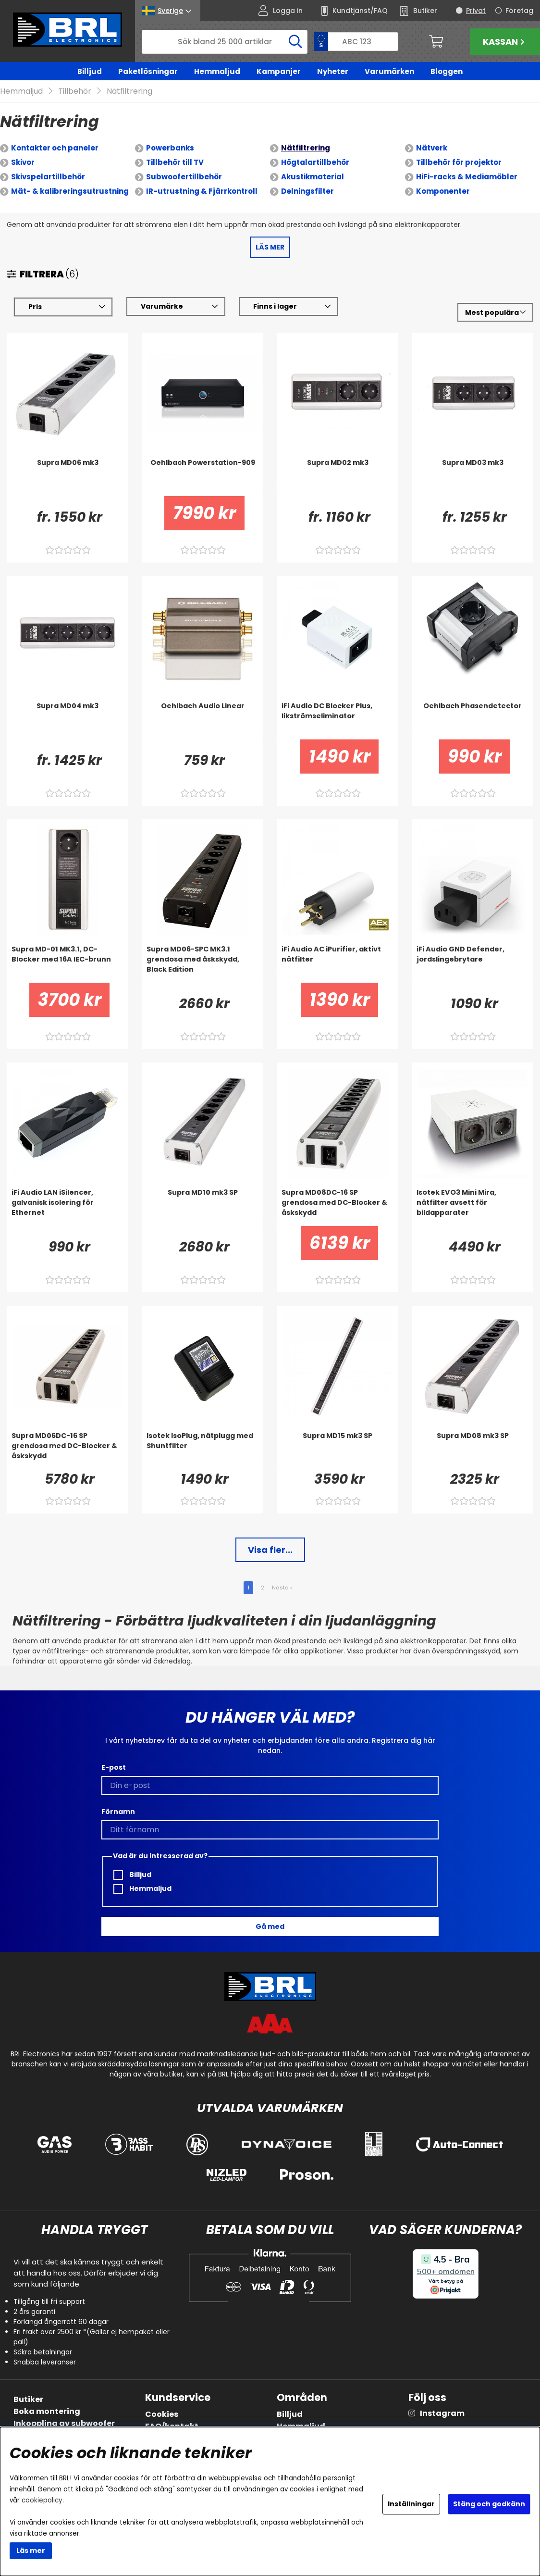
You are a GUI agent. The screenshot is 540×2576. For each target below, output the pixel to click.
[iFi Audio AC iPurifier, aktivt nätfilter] (337, 963)
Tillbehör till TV (175, 162)
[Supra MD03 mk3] (472, 477)
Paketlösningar (148, 71)
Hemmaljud (217, 71)
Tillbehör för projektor (459, 162)
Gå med (270, 1926)
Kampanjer (279, 71)
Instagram (442, 2413)
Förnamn (118, 1811)
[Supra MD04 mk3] (67, 720)
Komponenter (443, 191)
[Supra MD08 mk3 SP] (472, 1450)
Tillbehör (74, 91)
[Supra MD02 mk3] (337, 477)
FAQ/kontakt (171, 2426)
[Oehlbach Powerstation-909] (202, 477)
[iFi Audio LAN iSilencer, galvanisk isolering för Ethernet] (67, 1207)
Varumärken (389, 71)
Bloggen (446, 71)
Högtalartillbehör (315, 162)
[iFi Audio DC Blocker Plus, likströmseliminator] (337, 720)
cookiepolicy (42, 2500)
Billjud (89, 71)
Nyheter (332, 71)
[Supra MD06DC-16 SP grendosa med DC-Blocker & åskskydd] (67, 1450)
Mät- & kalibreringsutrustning (70, 191)
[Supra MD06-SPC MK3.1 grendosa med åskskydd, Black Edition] (202, 963)
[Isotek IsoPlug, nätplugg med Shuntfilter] (202, 1450)
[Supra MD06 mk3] (67, 477)
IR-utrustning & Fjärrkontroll (202, 191)
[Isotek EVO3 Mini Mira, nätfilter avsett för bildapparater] (472, 1207)
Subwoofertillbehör (184, 177)
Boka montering (46, 2411)
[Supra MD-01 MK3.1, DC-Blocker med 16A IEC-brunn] (67, 963)
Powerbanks (170, 148)
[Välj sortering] (495, 312)
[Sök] (224, 42)
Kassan (505, 42)
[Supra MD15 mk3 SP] (337, 1450)
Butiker (28, 2399)
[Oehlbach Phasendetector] (472, 720)
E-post (113, 1767)
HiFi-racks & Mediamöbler (466, 177)
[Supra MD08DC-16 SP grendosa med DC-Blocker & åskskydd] (337, 1207)
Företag (519, 10)
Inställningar (411, 2504)
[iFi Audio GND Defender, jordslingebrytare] (472, 963)
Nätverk (431, 148)
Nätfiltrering (129, 91)
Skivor (23, 162)
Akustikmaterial (312, 177)
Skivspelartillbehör (48, 177)
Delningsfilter (307, 191)
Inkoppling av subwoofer (64, 2423)
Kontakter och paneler (54, 148)
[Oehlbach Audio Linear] (202, 720)
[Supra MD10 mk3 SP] (202, 1207)
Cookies (161, 2414)
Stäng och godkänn (489, 2504)
